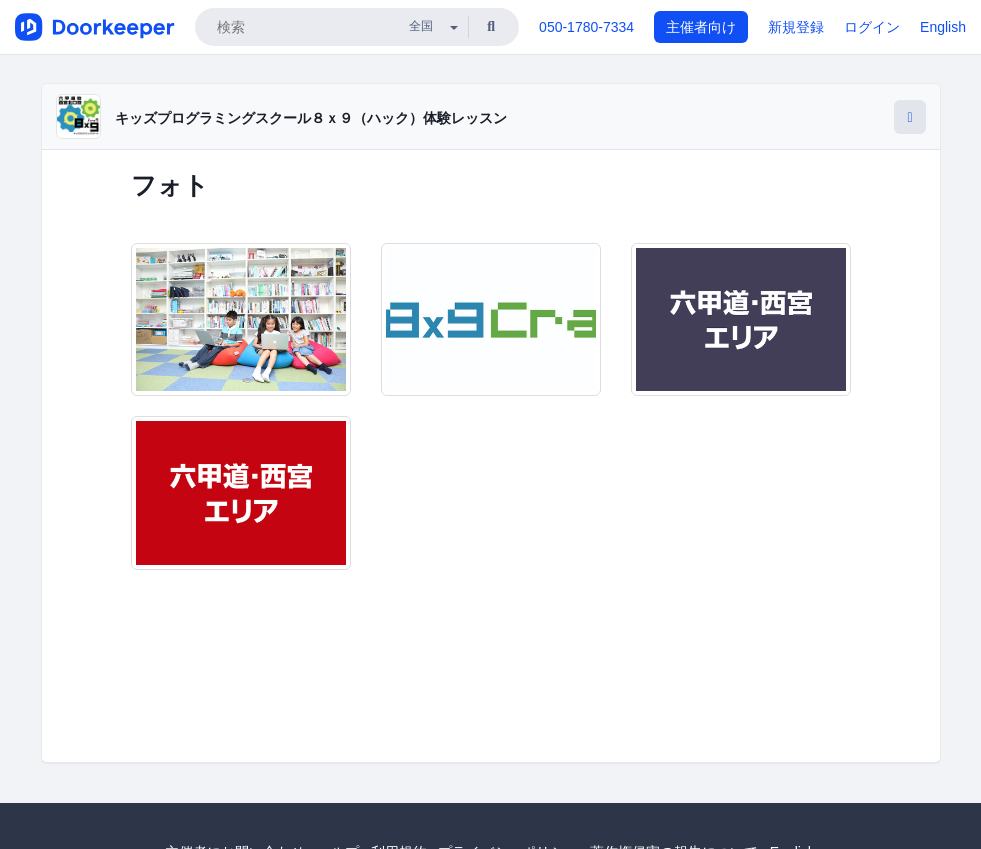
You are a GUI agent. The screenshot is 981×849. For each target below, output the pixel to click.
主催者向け (701, 27)
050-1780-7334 (586, 27)
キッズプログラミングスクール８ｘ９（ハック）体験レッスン (311, 118)
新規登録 (796, 27)
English (943, 27)
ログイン (872, 27)
